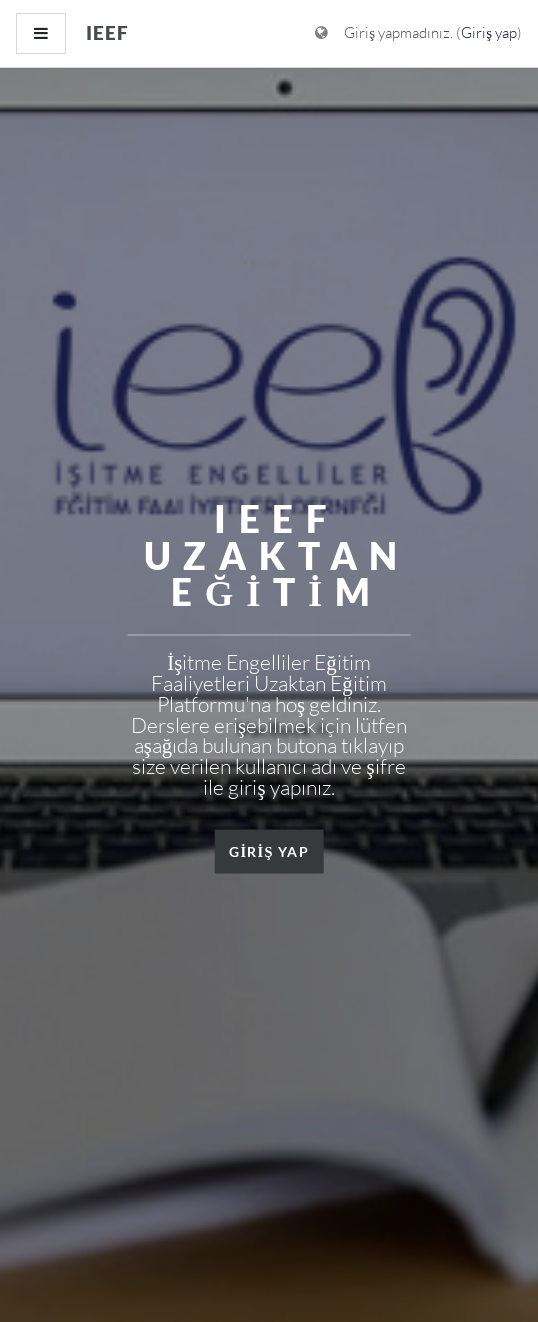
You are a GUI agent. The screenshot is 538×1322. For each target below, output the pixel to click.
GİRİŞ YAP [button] (269, 850)
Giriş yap (489, 32)
